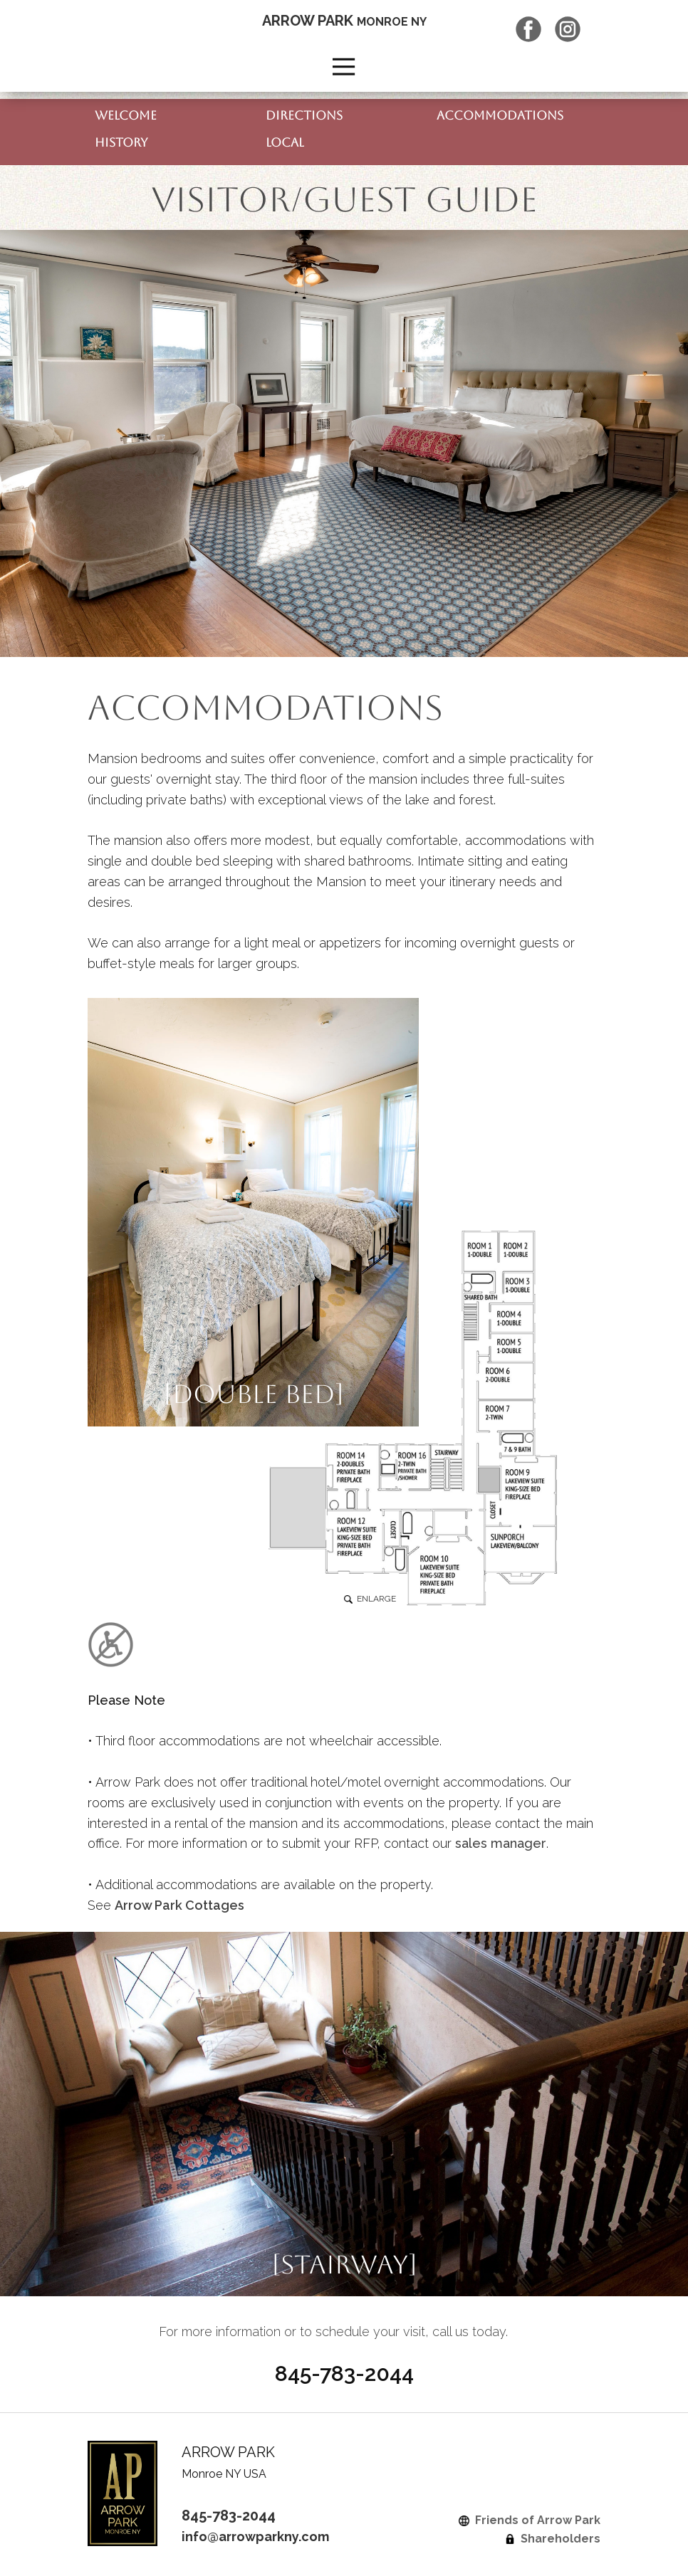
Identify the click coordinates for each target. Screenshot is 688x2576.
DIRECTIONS (304, 115)
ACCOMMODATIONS (500, 115)
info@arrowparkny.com (255, 2536)
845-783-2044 (229, 2515)
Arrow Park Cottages (179, 1905)
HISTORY (121, 142)
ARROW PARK (344, 20)
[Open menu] (343, 67)
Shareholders (552, 2538)
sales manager (500, 1843)
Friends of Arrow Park (529, 2520)
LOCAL (285, 142)
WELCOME (126, 115)
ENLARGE (370, 1599)
